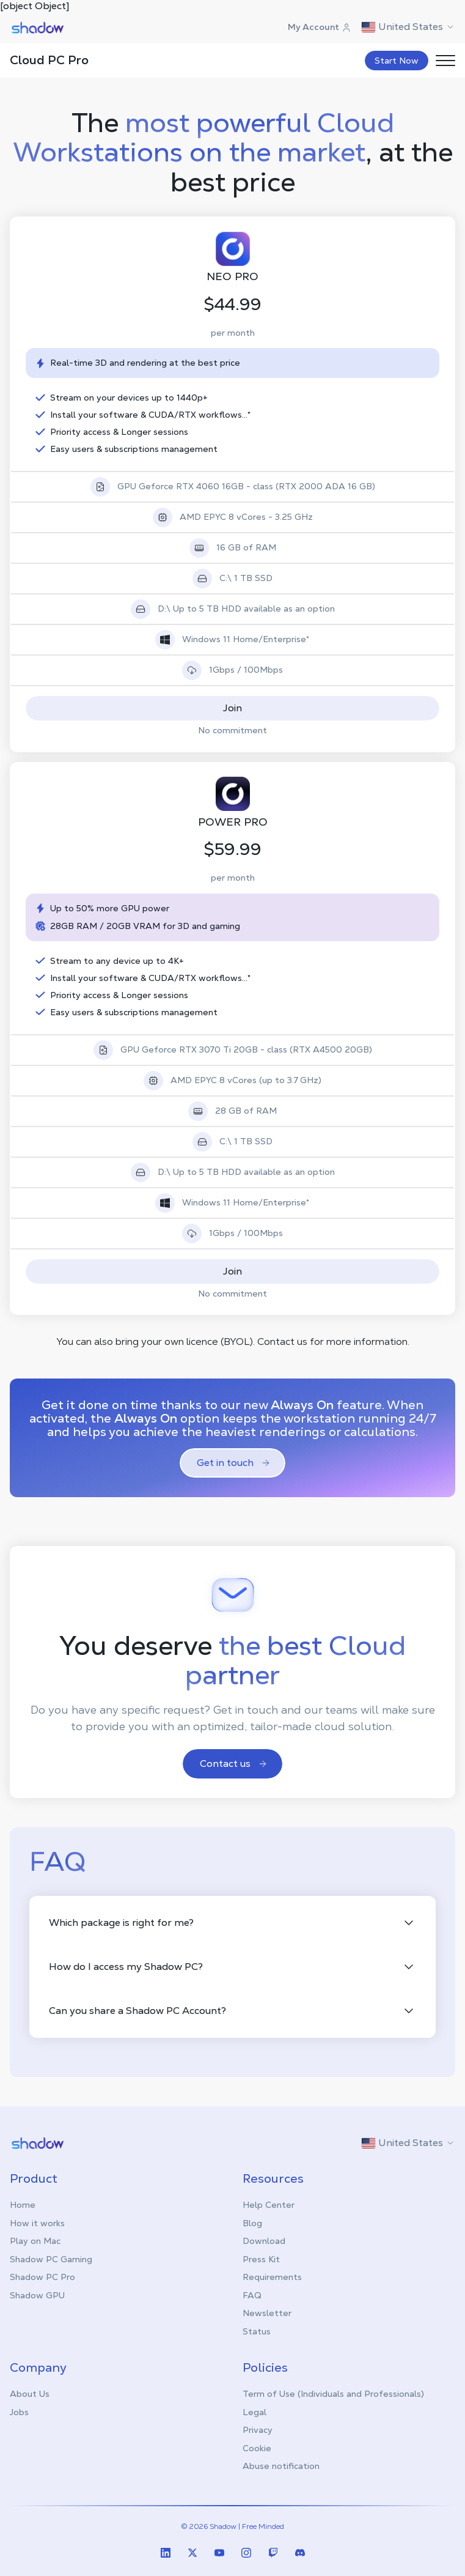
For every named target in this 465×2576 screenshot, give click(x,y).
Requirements (272, 2276)
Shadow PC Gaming (51, 2259)
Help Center (269, 2204)
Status (257, 2331)
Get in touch (234, 1462)
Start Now (397, 60)
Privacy (258, 2429)
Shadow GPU (37, 2295)
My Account (319, 26)
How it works (37, 2223)
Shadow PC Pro (42, 2276)
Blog (252, 2223)
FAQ (252, 2295)
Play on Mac (35, 2240)
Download (264, 2240)
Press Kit (261, 2259)
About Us (29, 2393)
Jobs (19, 2412)
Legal (254, 2412)
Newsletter (267, 2313)
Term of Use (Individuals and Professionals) (333, 2393)
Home (22, 2204)
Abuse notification (281, 2465)
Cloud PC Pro (49, 60)
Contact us (234, 1763)
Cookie (257, 2448)
